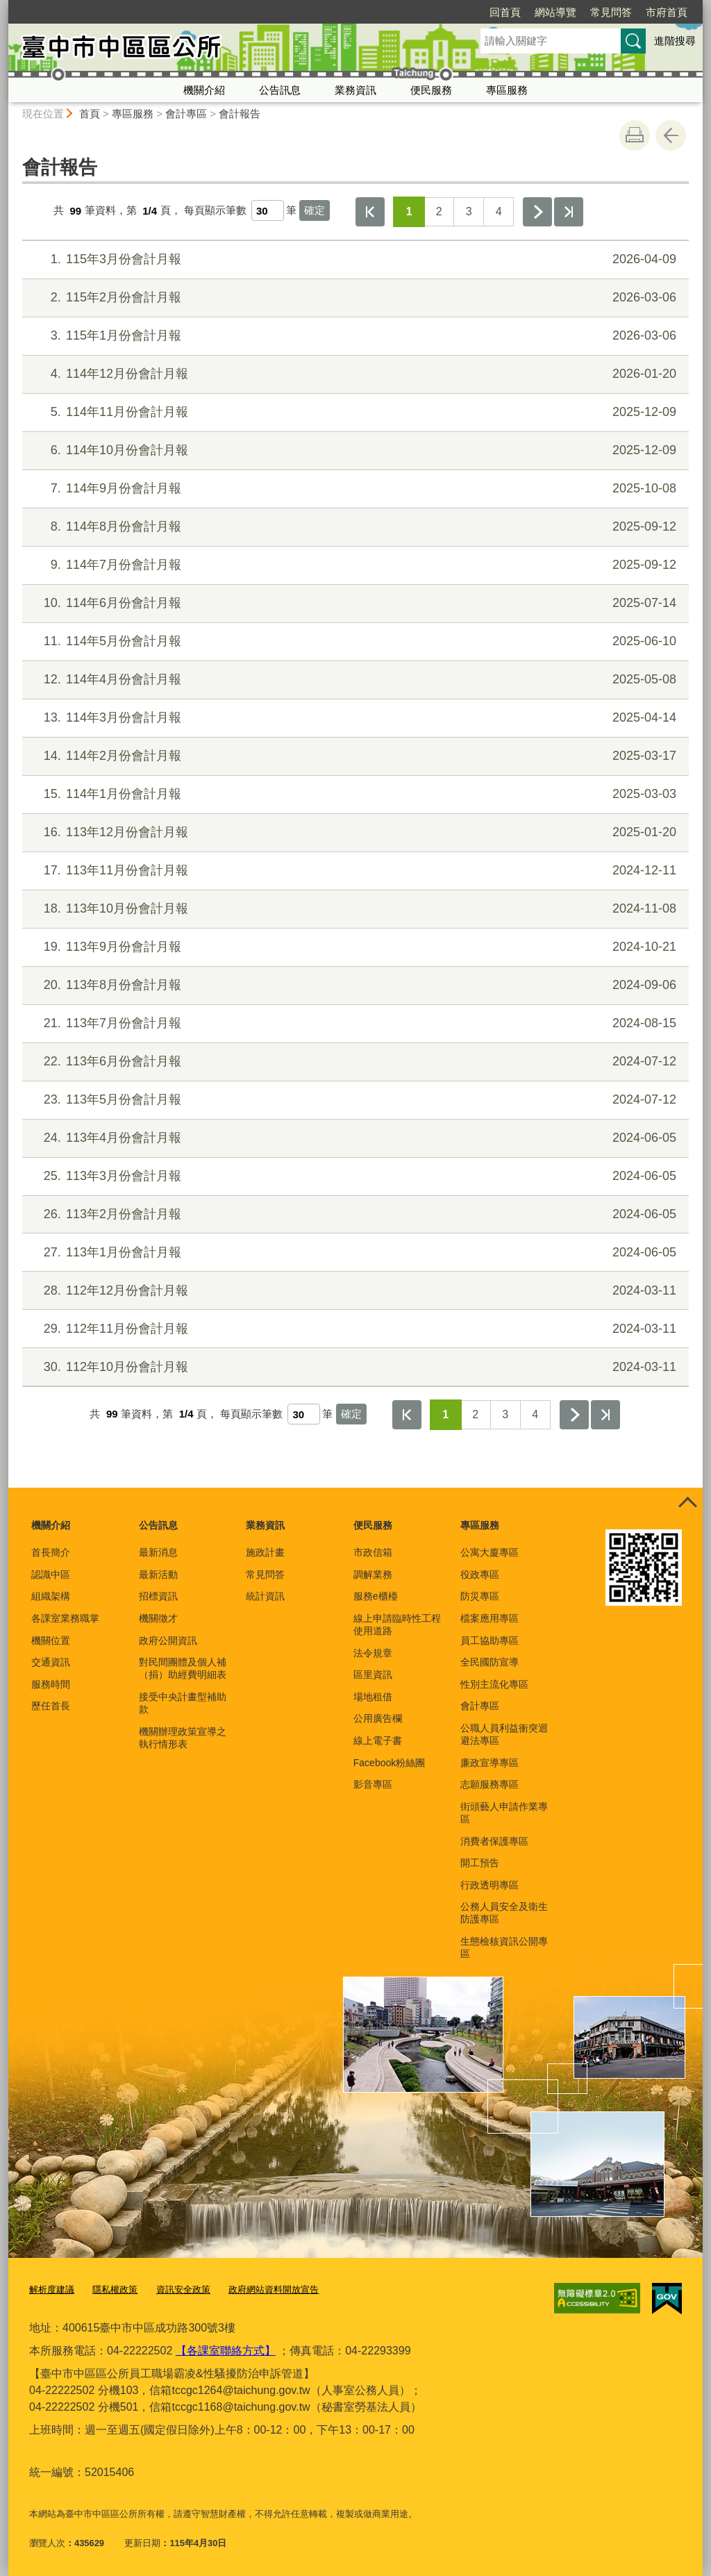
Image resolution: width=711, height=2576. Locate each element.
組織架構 (50, 1596)
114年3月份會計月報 (353, 718)
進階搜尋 (675, 41)
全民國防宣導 (489, 1662)
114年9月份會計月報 (353, 489)
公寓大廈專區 (489, 1552)
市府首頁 (587, 12)
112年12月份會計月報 (353, 1291)
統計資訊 (265, 1596)
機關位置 (50, 1640)
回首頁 (425, 12)
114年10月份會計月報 (353, 450)
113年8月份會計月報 (353, 985)
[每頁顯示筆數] (267, 210)
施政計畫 (265, 1552)
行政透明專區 (489, 1885)
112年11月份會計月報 (353, 1329)
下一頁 (537, 211)
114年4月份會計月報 (353, 680)
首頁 (89, 113)
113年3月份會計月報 (353, 1176)
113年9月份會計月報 (353, 947)
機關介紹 (204, 90)
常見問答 (531, 12)
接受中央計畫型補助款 (182, 1703)
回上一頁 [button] (670, 135)
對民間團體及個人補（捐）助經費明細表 (182, 1668)
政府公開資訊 (168, 1640)
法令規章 (372, 1653)
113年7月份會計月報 (353, 1023)
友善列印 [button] (634, 135)
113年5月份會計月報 (353, 1100)
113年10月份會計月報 (353, 909)
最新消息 (158, 1552)
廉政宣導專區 (489, 1762)
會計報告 (239, 113)
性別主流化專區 (494, 1684)
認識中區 (50, 1574)
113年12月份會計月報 (353, 832)
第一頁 (370, 211)
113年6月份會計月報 (353, 1062)
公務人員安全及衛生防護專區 (504, 1913)
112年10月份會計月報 (353, 1367)
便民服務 (431, 90)
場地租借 (372, 1696)
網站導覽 (475, 12)
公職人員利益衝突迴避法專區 (504, 1734)
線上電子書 (377, 1740)
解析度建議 (51, 2289)
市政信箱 (372, 1552)
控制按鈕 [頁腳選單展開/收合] (687, 1503)
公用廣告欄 (377, 1718)
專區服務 (507, 90)
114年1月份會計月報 (353, 794)
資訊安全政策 (183, 2289)
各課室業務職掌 (65, 1618)
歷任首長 (50, 1705)
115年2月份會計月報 (353, 298)
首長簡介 (50, 1552)
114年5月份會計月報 (353, 641)
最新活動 (158, 1574)
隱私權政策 (114, 2289)
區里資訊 (372, 1674)
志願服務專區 (489, 1784)
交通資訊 (50, 1662)
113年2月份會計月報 (353, 1214)
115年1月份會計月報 (353, 336)
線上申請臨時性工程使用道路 (397, 1624)
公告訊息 (280, 90)
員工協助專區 (489, 1640)
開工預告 (479, 1862)
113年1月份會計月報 (353, 1253)
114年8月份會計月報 (353, 527)
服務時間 (50, 1684)
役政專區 (479, 1574)
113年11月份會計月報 (353, 871)
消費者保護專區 (494, 1841)
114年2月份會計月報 (353, 756)
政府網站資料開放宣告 (273, 2289)
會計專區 (186, 113)
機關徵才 (158, 1618)
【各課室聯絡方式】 (226, 2350)
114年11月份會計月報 (353, 412)
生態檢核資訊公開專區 (504, 1947)
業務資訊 (355, 90)
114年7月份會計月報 (353, 565)
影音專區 (372, 1784)
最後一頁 (568, 211)
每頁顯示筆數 (215, 211)
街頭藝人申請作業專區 (504, 1813)
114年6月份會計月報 (353, 603)
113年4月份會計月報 (353, 1138)
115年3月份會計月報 (353, 259)
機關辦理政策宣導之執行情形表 (182, 1738)
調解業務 (372, 1574)
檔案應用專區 (489, 1618)
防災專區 (479, 1596)
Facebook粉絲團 (389, 1762)
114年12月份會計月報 (353, 374)
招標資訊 (158, 1596)
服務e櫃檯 (375, 1596)
